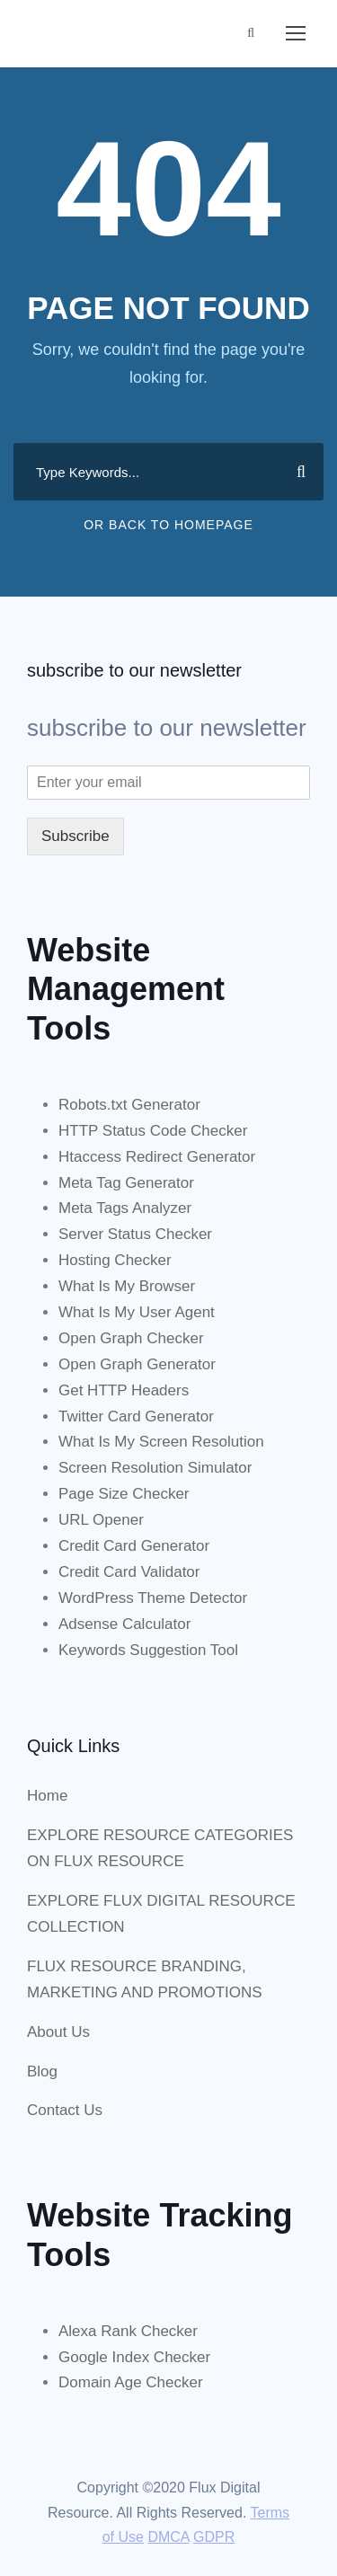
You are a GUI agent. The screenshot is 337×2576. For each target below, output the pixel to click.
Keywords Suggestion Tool (148, 1650)
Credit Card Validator (129, 1571)
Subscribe (75, 836)
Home (47, 1795)
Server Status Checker (135, 1234)
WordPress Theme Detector (152, 1598)
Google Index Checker (134, 2357)
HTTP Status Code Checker (152, 1130)
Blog (42, 2071)
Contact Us (64, 2110)
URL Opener (101, 1519)
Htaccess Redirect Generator (156, 1156)
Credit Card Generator (133, 1545)
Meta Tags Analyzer (124, 1208)
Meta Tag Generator (126, 1182)
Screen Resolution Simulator (155, 1467)
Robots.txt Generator (129, 1104)
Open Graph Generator (137, 1364)
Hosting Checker (115, 1260)
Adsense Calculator (124, 1624)
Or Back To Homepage (168, 525)
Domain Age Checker (130, 2382)
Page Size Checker (124, 1493)
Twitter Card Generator (136, 1416)
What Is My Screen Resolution (161, 1441)
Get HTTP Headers (123, 1390)
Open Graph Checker (131, 1338)
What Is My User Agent (136, 1312)
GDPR (214, 2537)
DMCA (168, 2537)
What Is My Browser (126, 1286)
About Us (58, 2031)
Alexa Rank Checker (128, 2331)
